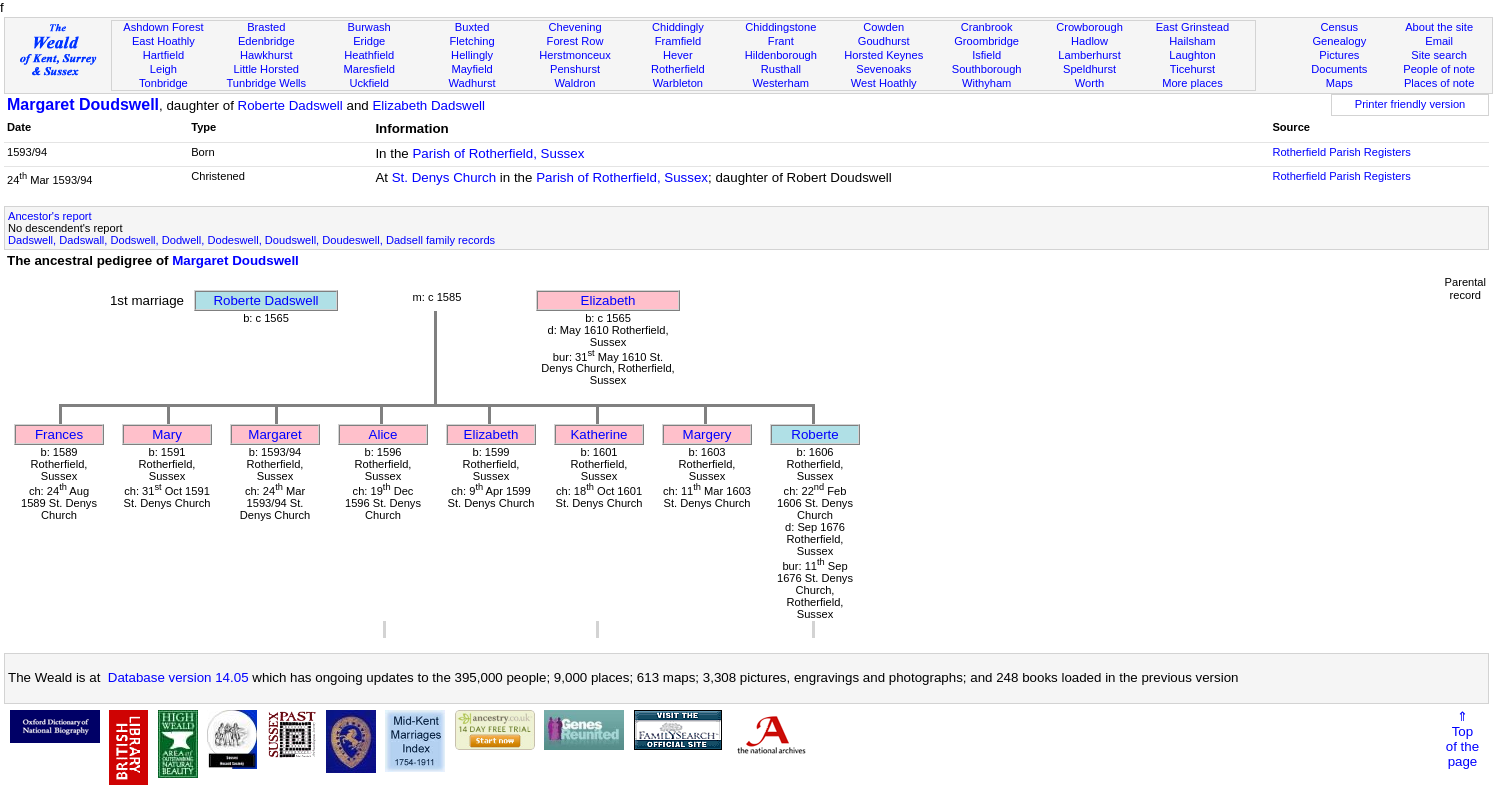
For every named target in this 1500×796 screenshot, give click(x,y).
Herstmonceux (575, 55)
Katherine (598, 434)
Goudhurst (884, 41)
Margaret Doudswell (83, 104)
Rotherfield (678, 69)
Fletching (472, 41)
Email (1439, 41)
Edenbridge (266, 41)
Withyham (986, 83)
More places (1192, 83)
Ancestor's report (50, 216)
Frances (59, 434)
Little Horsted (266, 69)
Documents (1339, 69)
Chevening (574, 27)
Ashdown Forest (163, 27)
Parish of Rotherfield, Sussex (498, 153)
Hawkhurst (266, 55)
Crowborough (1089, 27)
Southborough (987, 69)
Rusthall (781, 69)
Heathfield (369, 55)
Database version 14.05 (178, 677)
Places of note (1439, 83)
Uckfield (369, 83)
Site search (1439, 55)
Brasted (266, 27)
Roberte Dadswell (290, 105)
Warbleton (678, 83)
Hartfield (163, 55)
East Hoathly (163, 41)
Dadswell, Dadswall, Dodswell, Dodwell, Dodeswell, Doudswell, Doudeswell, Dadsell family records (251, 240)
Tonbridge (163, 83)
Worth (1089, 83)
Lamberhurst (1089, 55)
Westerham (781, 83)
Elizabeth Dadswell (428, 105)
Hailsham (1192, 41)
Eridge (369, 41)
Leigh (163, 69)
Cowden (883, 27)
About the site (1439, 27)
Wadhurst (472, 83)
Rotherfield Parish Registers (1341, 152)
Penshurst (575, 69)
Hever (678, 55)
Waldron (575, 83)
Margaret (274, 434)
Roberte (814, 434)
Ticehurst (1192, 69)
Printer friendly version (1410, 104)
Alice (383, 434)
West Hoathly (884, 83)
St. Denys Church (444, 177)
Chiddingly (678, 27)
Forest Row (575, 41)
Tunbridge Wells (266, 83)
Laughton (1192, 55)
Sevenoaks (883, 69)
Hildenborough (781, 55)
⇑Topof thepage (1462, 739)
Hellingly (472, 55)
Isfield (986, 55)
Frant (781, 41)
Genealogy (1339, 41)
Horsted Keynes (883, 55)
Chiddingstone (780, 27)
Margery (707, 434)
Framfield (678, 41)
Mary (167, 434)
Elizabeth (608, 300)
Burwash (369, 27)
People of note (1439, 69)
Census (1339, 27)
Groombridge (986, 41)
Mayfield (471, 69)
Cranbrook (987, 27)
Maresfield (369, 69)
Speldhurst (1089, 69)
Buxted (472, 27)
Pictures (1339, 55)
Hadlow (1089, 41)
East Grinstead (1192, 27)
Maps (1339, 83)
